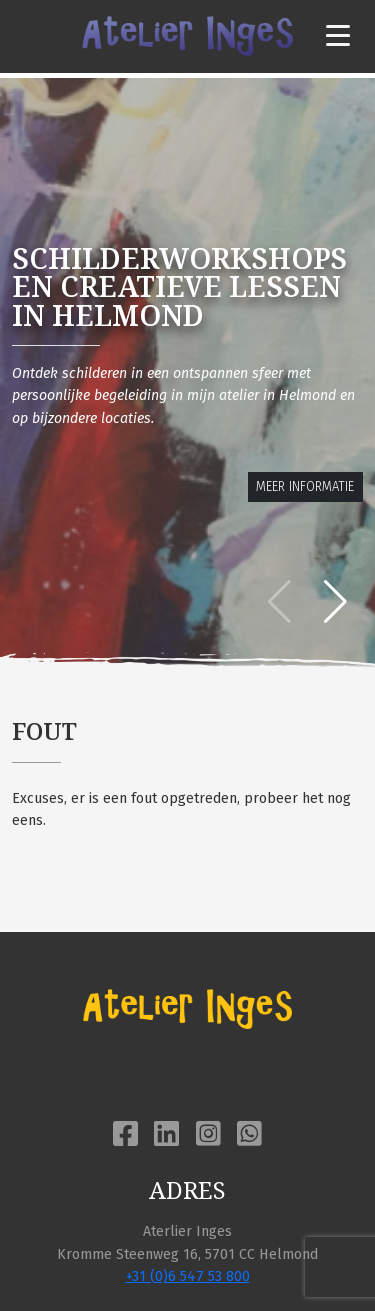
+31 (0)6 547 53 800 (188, 1276)
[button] (335, 602)
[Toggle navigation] (338, 37)
